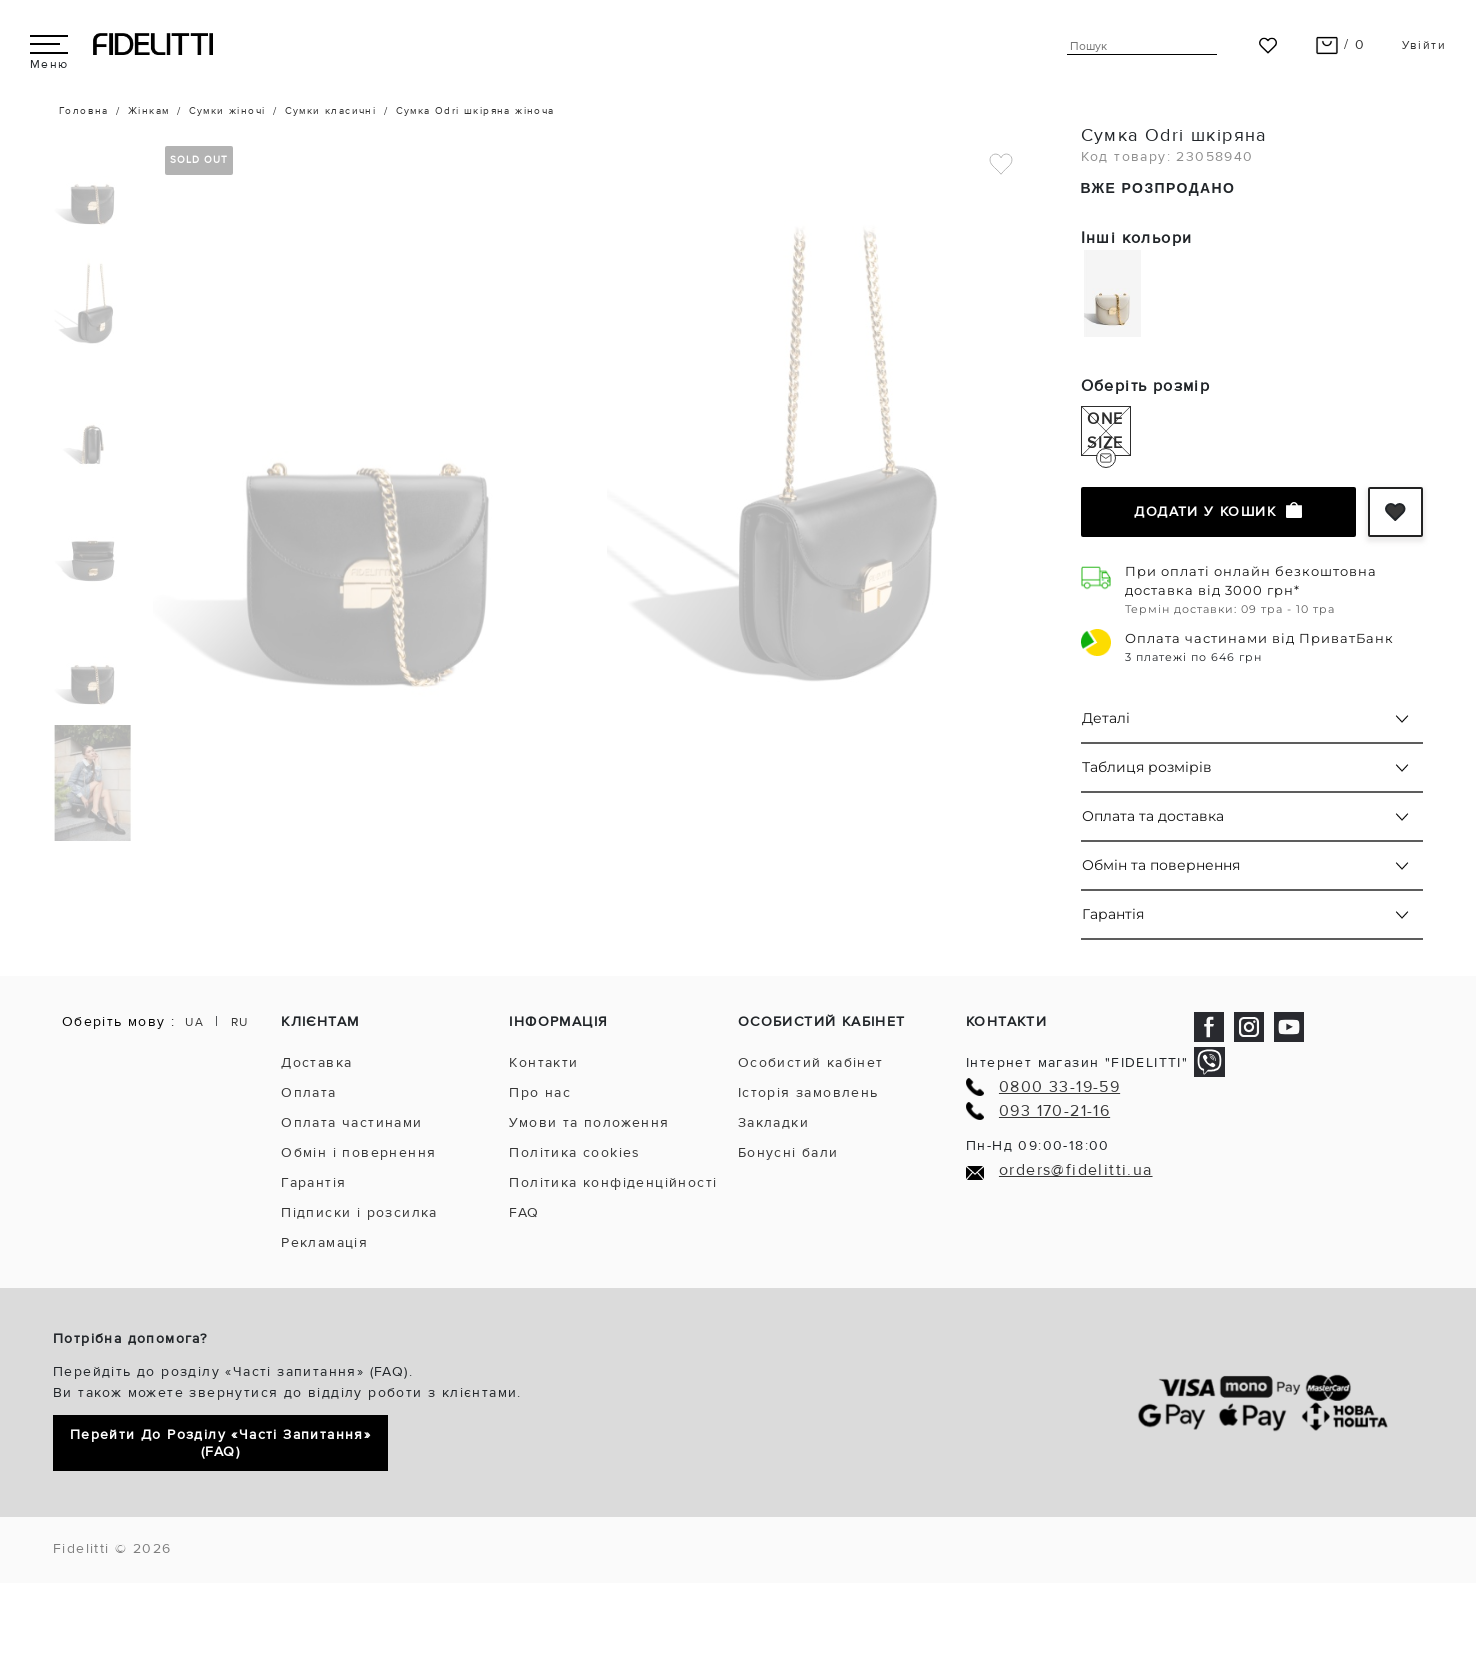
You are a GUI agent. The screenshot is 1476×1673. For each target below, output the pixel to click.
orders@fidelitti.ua (1076, 1170)
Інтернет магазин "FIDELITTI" (1077, 1062)
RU (240, 1022)
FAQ (524, 1212)
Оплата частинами (351, 1122)
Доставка (316, 1062)
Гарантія (1113, 914)
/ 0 (1340, 44)
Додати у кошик (1218, 511)
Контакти (543, 1062)
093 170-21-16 (1054, 1111)
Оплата (308, 1092)
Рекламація (324, 1242)
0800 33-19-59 (1059, 1087)
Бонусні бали (788, 1152)
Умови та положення (589, 1122)
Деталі (1106, 718)
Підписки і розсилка (359, 1212)
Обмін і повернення (358, 1152)
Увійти (1424, 45)
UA (194, 1022)
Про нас (540, 1092)
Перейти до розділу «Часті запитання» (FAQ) (220, 1443)
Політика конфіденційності (613, 1182)
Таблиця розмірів (1147, 767)
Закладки (773, 1122)
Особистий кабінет (811, 1062)
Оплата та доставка (1153, 816)
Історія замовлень (808, 1092)
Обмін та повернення (1161, 865)
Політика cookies (574, 1152)
